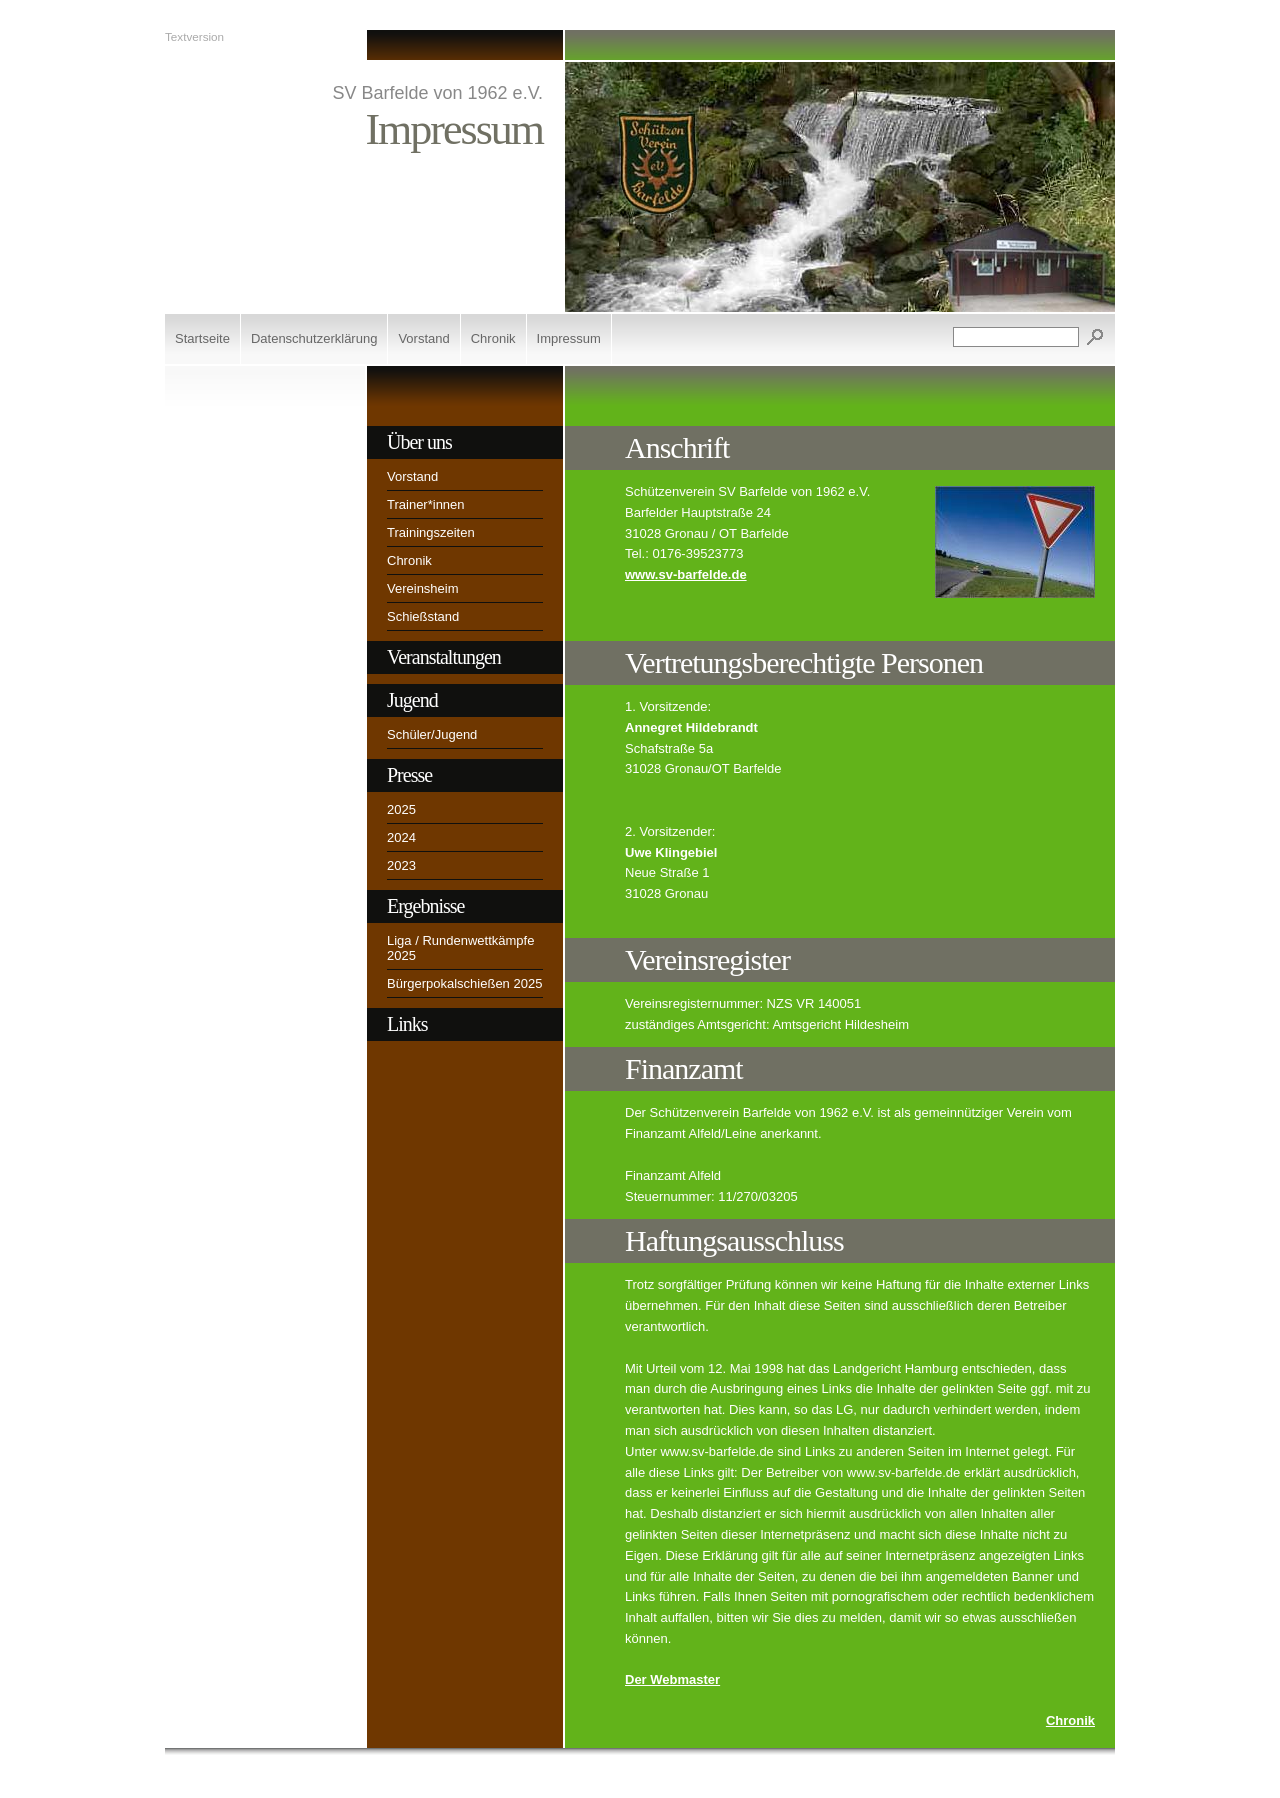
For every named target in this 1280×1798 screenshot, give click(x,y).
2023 (401, 865)
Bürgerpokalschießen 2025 (464, 983)
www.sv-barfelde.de (686, 574)
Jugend (412, 700)
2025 (401, 809)
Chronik (493, 338)
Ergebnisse (425, 906)
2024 (401, 837)
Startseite (202, 338)
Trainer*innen (426, 504)
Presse (409, 775)
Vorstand (423, 338)
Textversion (194, 36)
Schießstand (423, 616)
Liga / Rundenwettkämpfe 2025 (460, 948)
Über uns (419, 442)
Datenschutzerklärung (314, 338)
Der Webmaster (672, 1679)
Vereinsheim (423, 588)
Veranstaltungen (444, 657)
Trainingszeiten (431, 532)
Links (407, 1024)
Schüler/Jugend (432, 734)
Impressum (569, 338)
